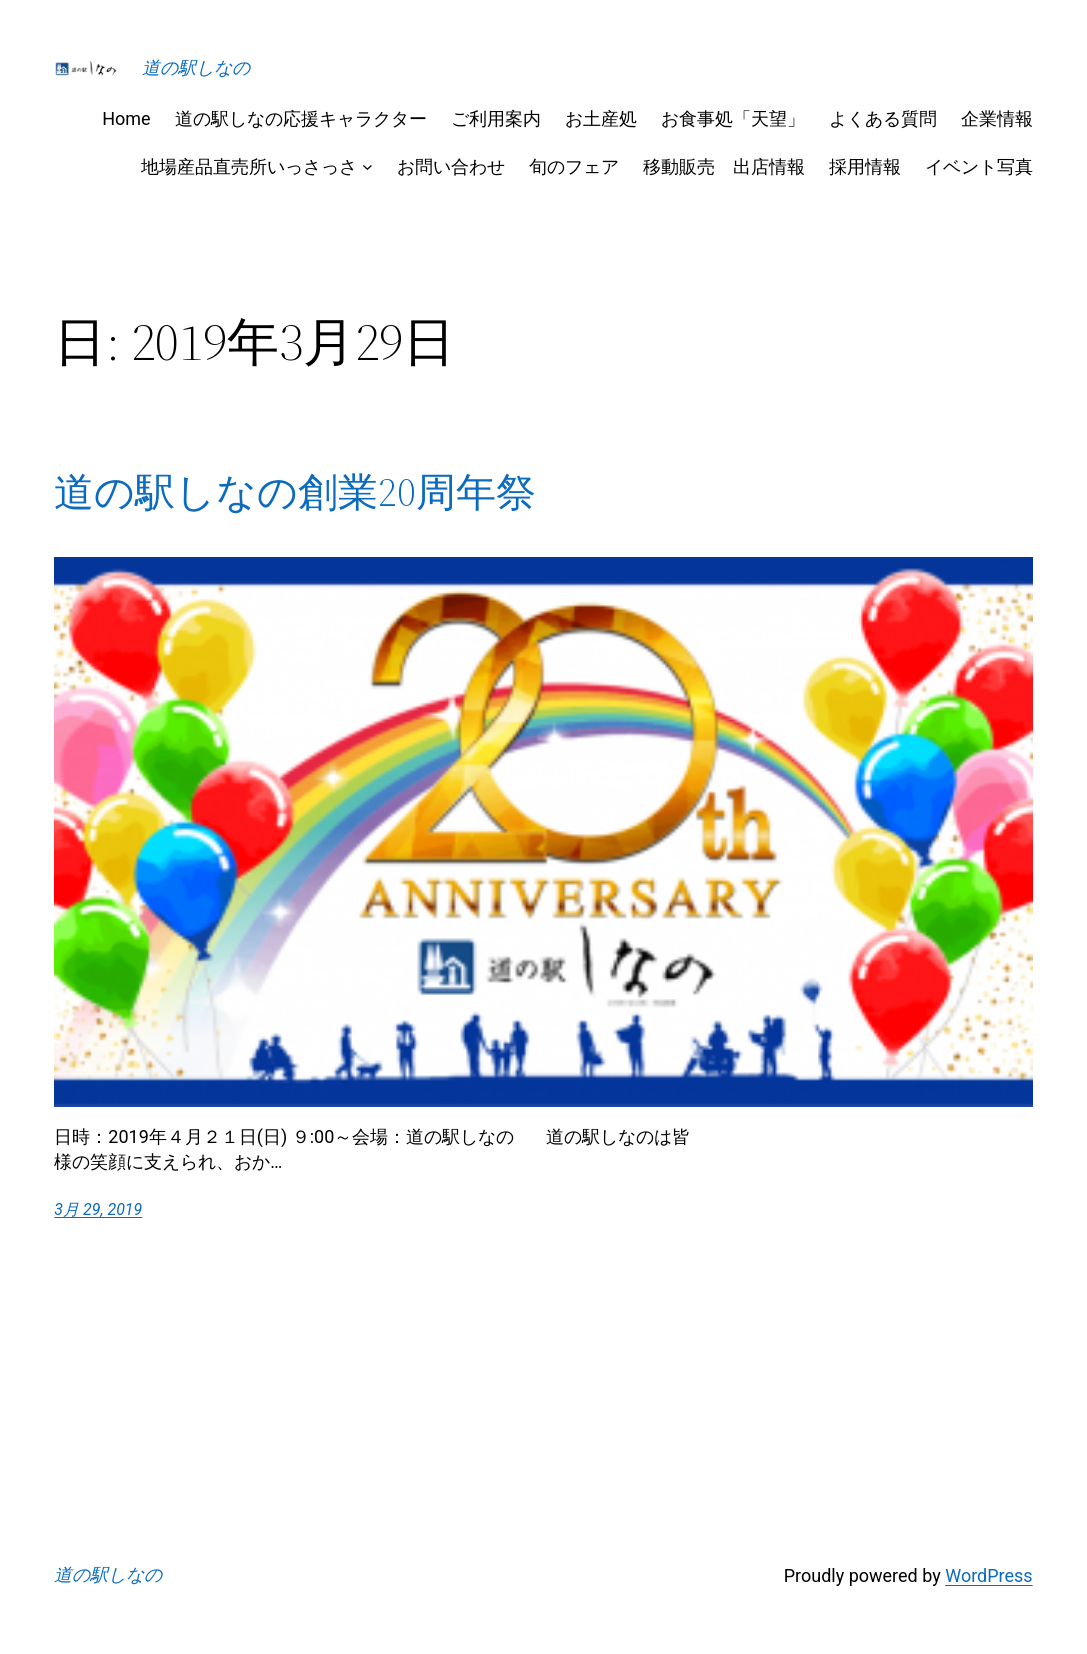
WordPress (988, 1575)
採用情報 (865, 166)
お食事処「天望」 (733, 118)
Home (126, 118)
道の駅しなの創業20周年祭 (295, 492)
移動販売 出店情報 (724, 166)
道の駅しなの (196, 67)
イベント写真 (979, 166)
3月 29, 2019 (98, 1209)
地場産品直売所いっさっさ (249, 166)
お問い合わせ (451, 166)
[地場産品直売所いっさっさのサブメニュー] (367, 166)
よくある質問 (883, 118)
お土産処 (601, 118)
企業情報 (997, 118)
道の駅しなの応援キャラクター (301, 118)
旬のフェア (574, 166)
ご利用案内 (496, 118)
